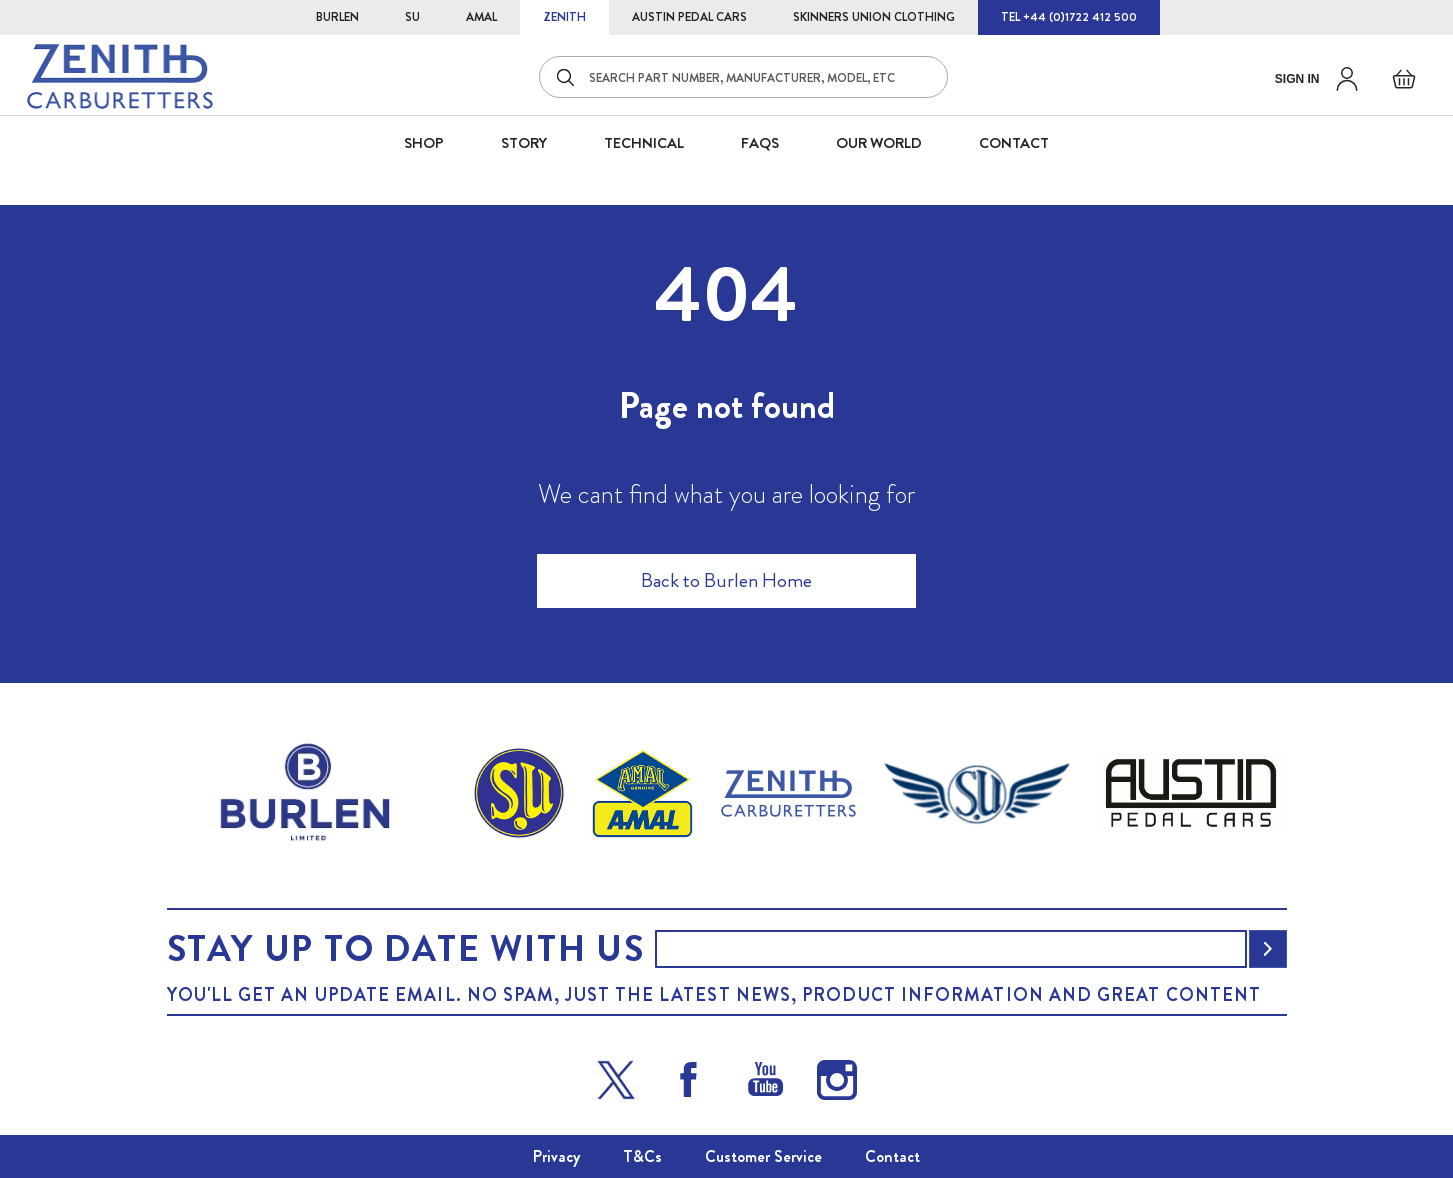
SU (412, 17)
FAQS (760, 143)
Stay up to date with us (406, 949)
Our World (879, 143)
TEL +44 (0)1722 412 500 (1069, 17)
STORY (524, 143)
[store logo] (120, 76)
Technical (644, 143)
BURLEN (337, 17)
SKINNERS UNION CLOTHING (874, 17)
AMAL (481, 17)
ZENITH (564, 17)
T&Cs (642, 1156)
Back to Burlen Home (726, 580)
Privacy (556, 1156)
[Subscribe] (1268, 949)
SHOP (424, 143)
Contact (892, 1156)
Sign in (1297, 79)
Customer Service (763, 1156)
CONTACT (1014, 143)
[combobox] (743, 77)
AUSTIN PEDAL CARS (689, 17)
